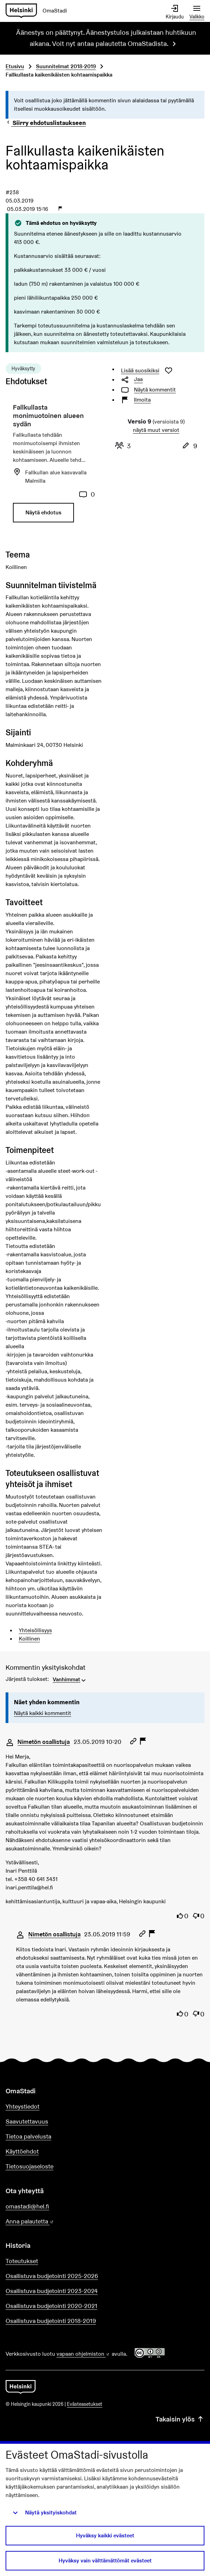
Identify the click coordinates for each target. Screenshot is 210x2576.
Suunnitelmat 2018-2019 (66, 66)
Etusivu (15, 66)
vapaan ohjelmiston (83, 2353)
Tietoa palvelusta (28, 2136)
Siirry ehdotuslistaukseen (46, 123)
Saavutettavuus (27, 2121)
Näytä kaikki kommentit (42, 1713)
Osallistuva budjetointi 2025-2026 (52, 2276)
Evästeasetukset (84, 2404)
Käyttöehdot (22, 2151)
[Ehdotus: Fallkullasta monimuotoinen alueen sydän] (54, 465)
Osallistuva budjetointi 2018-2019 (51, 2321)
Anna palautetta (49, 2221)
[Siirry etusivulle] (39, 10)
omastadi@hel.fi (27, 2206)
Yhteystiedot (22, 2106)
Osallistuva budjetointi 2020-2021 (51, 2306)
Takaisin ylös (180, 2419)
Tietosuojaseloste (29, 2166)
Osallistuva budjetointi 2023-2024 (52, 2291)
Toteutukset (22, 2261)
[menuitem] (70, 1679)
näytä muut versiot (156, 430)
